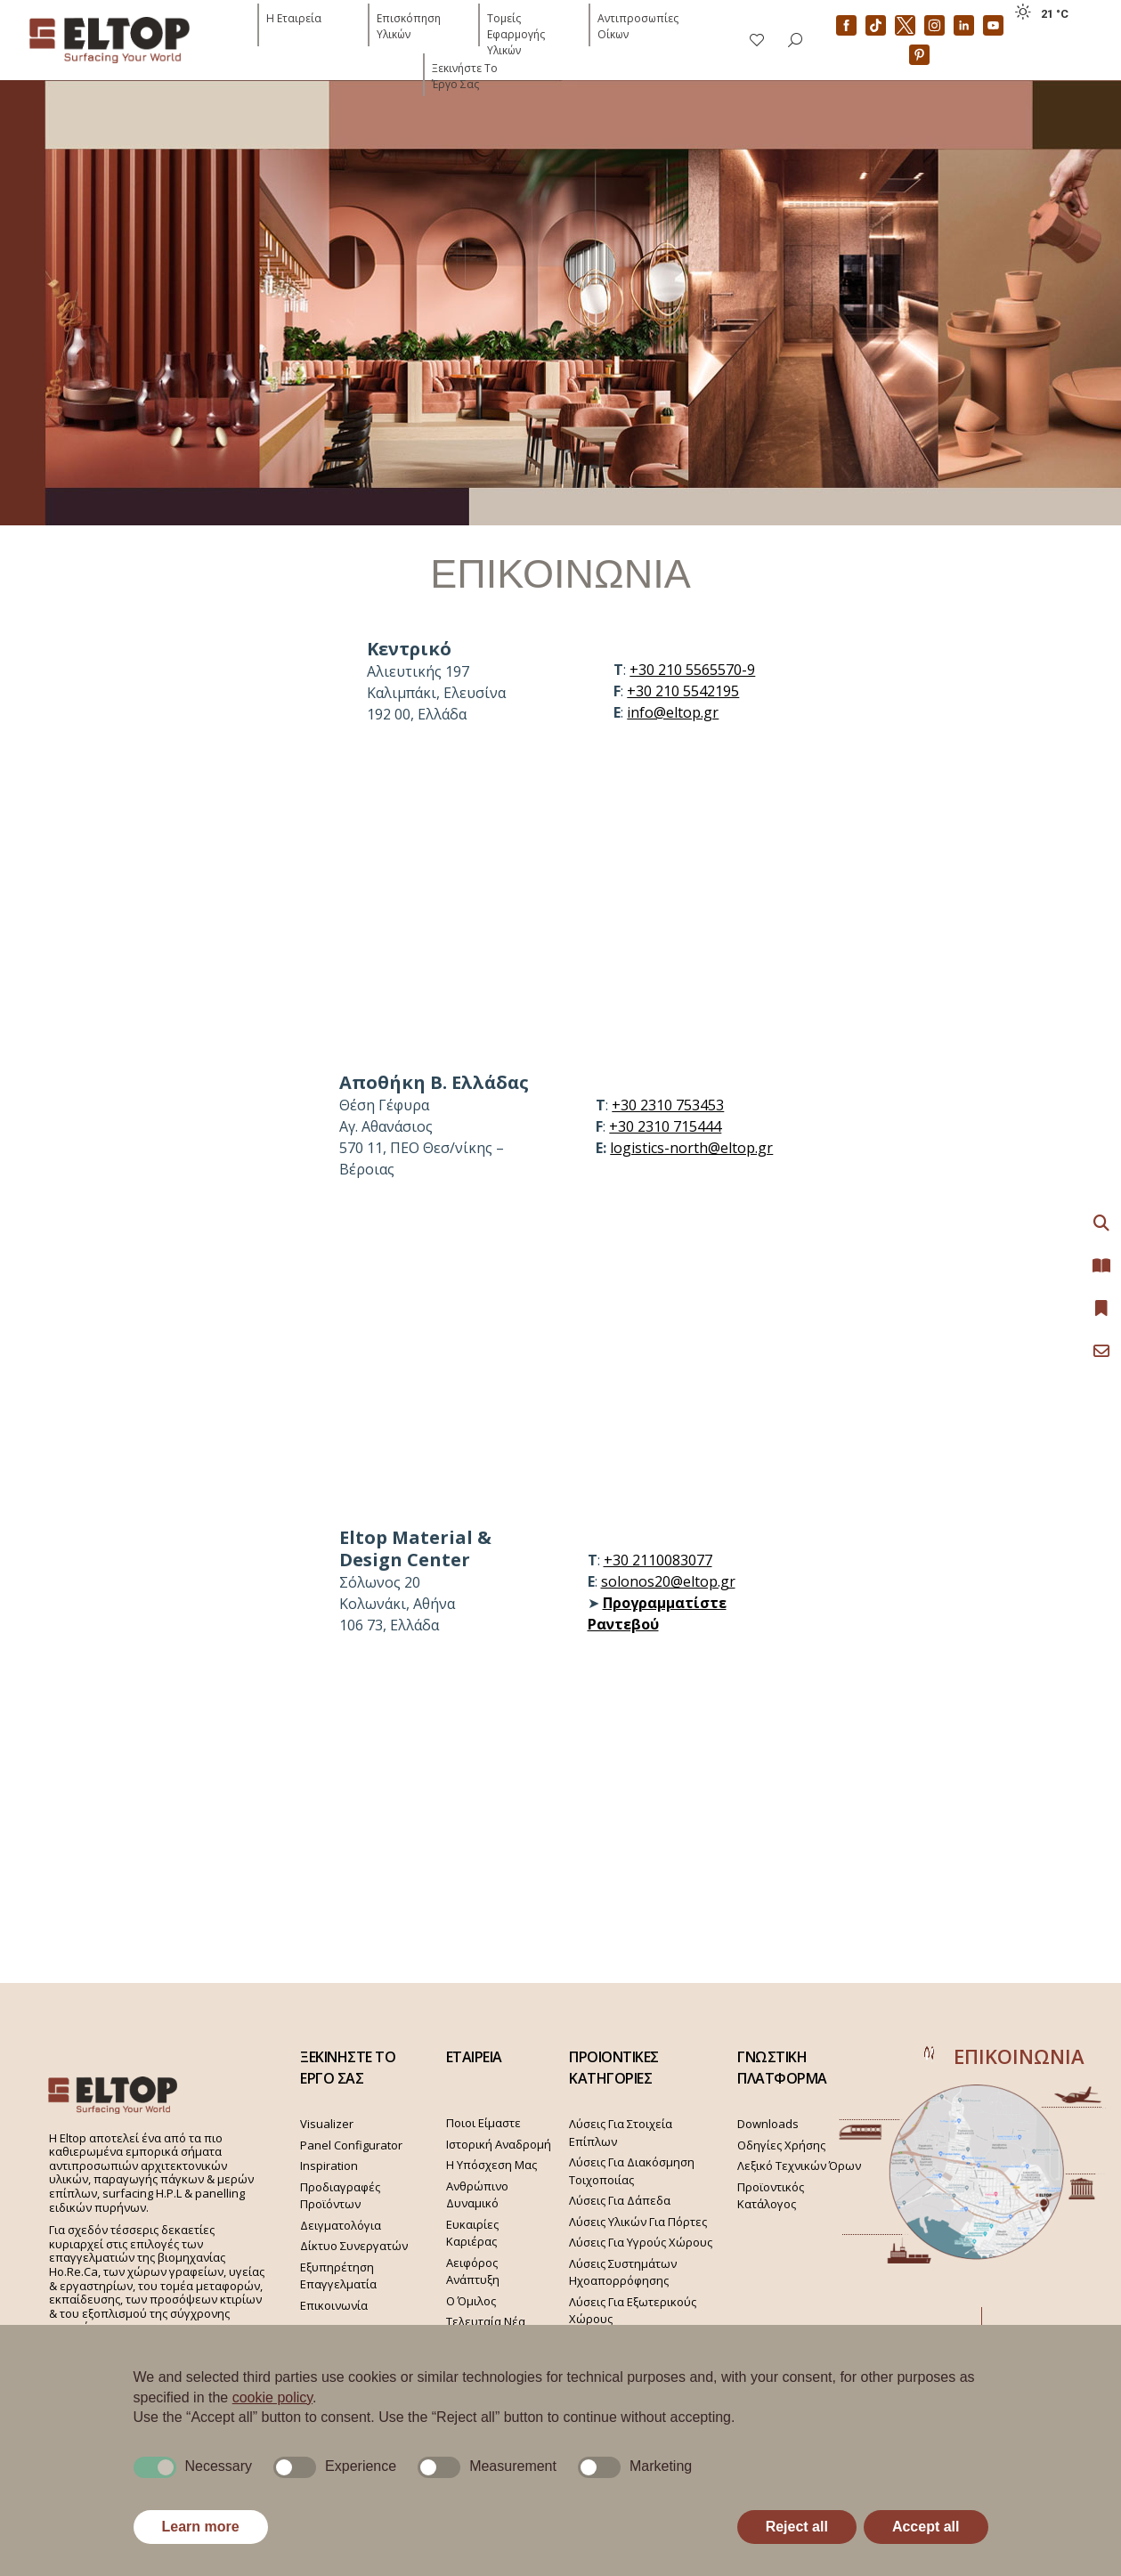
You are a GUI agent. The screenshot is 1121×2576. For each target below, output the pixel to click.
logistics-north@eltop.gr (691, 1148)
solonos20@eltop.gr (668, 1581)
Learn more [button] (201, 2526)
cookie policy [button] (272, 2397)
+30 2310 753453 (668, 1105)
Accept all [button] (926, 2526)
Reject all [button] (797, 2526)
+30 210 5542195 (683, 691)
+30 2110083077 (658, 1560)
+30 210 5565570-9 (692, 669)
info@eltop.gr (673, 712)
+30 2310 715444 (665, 1126)
